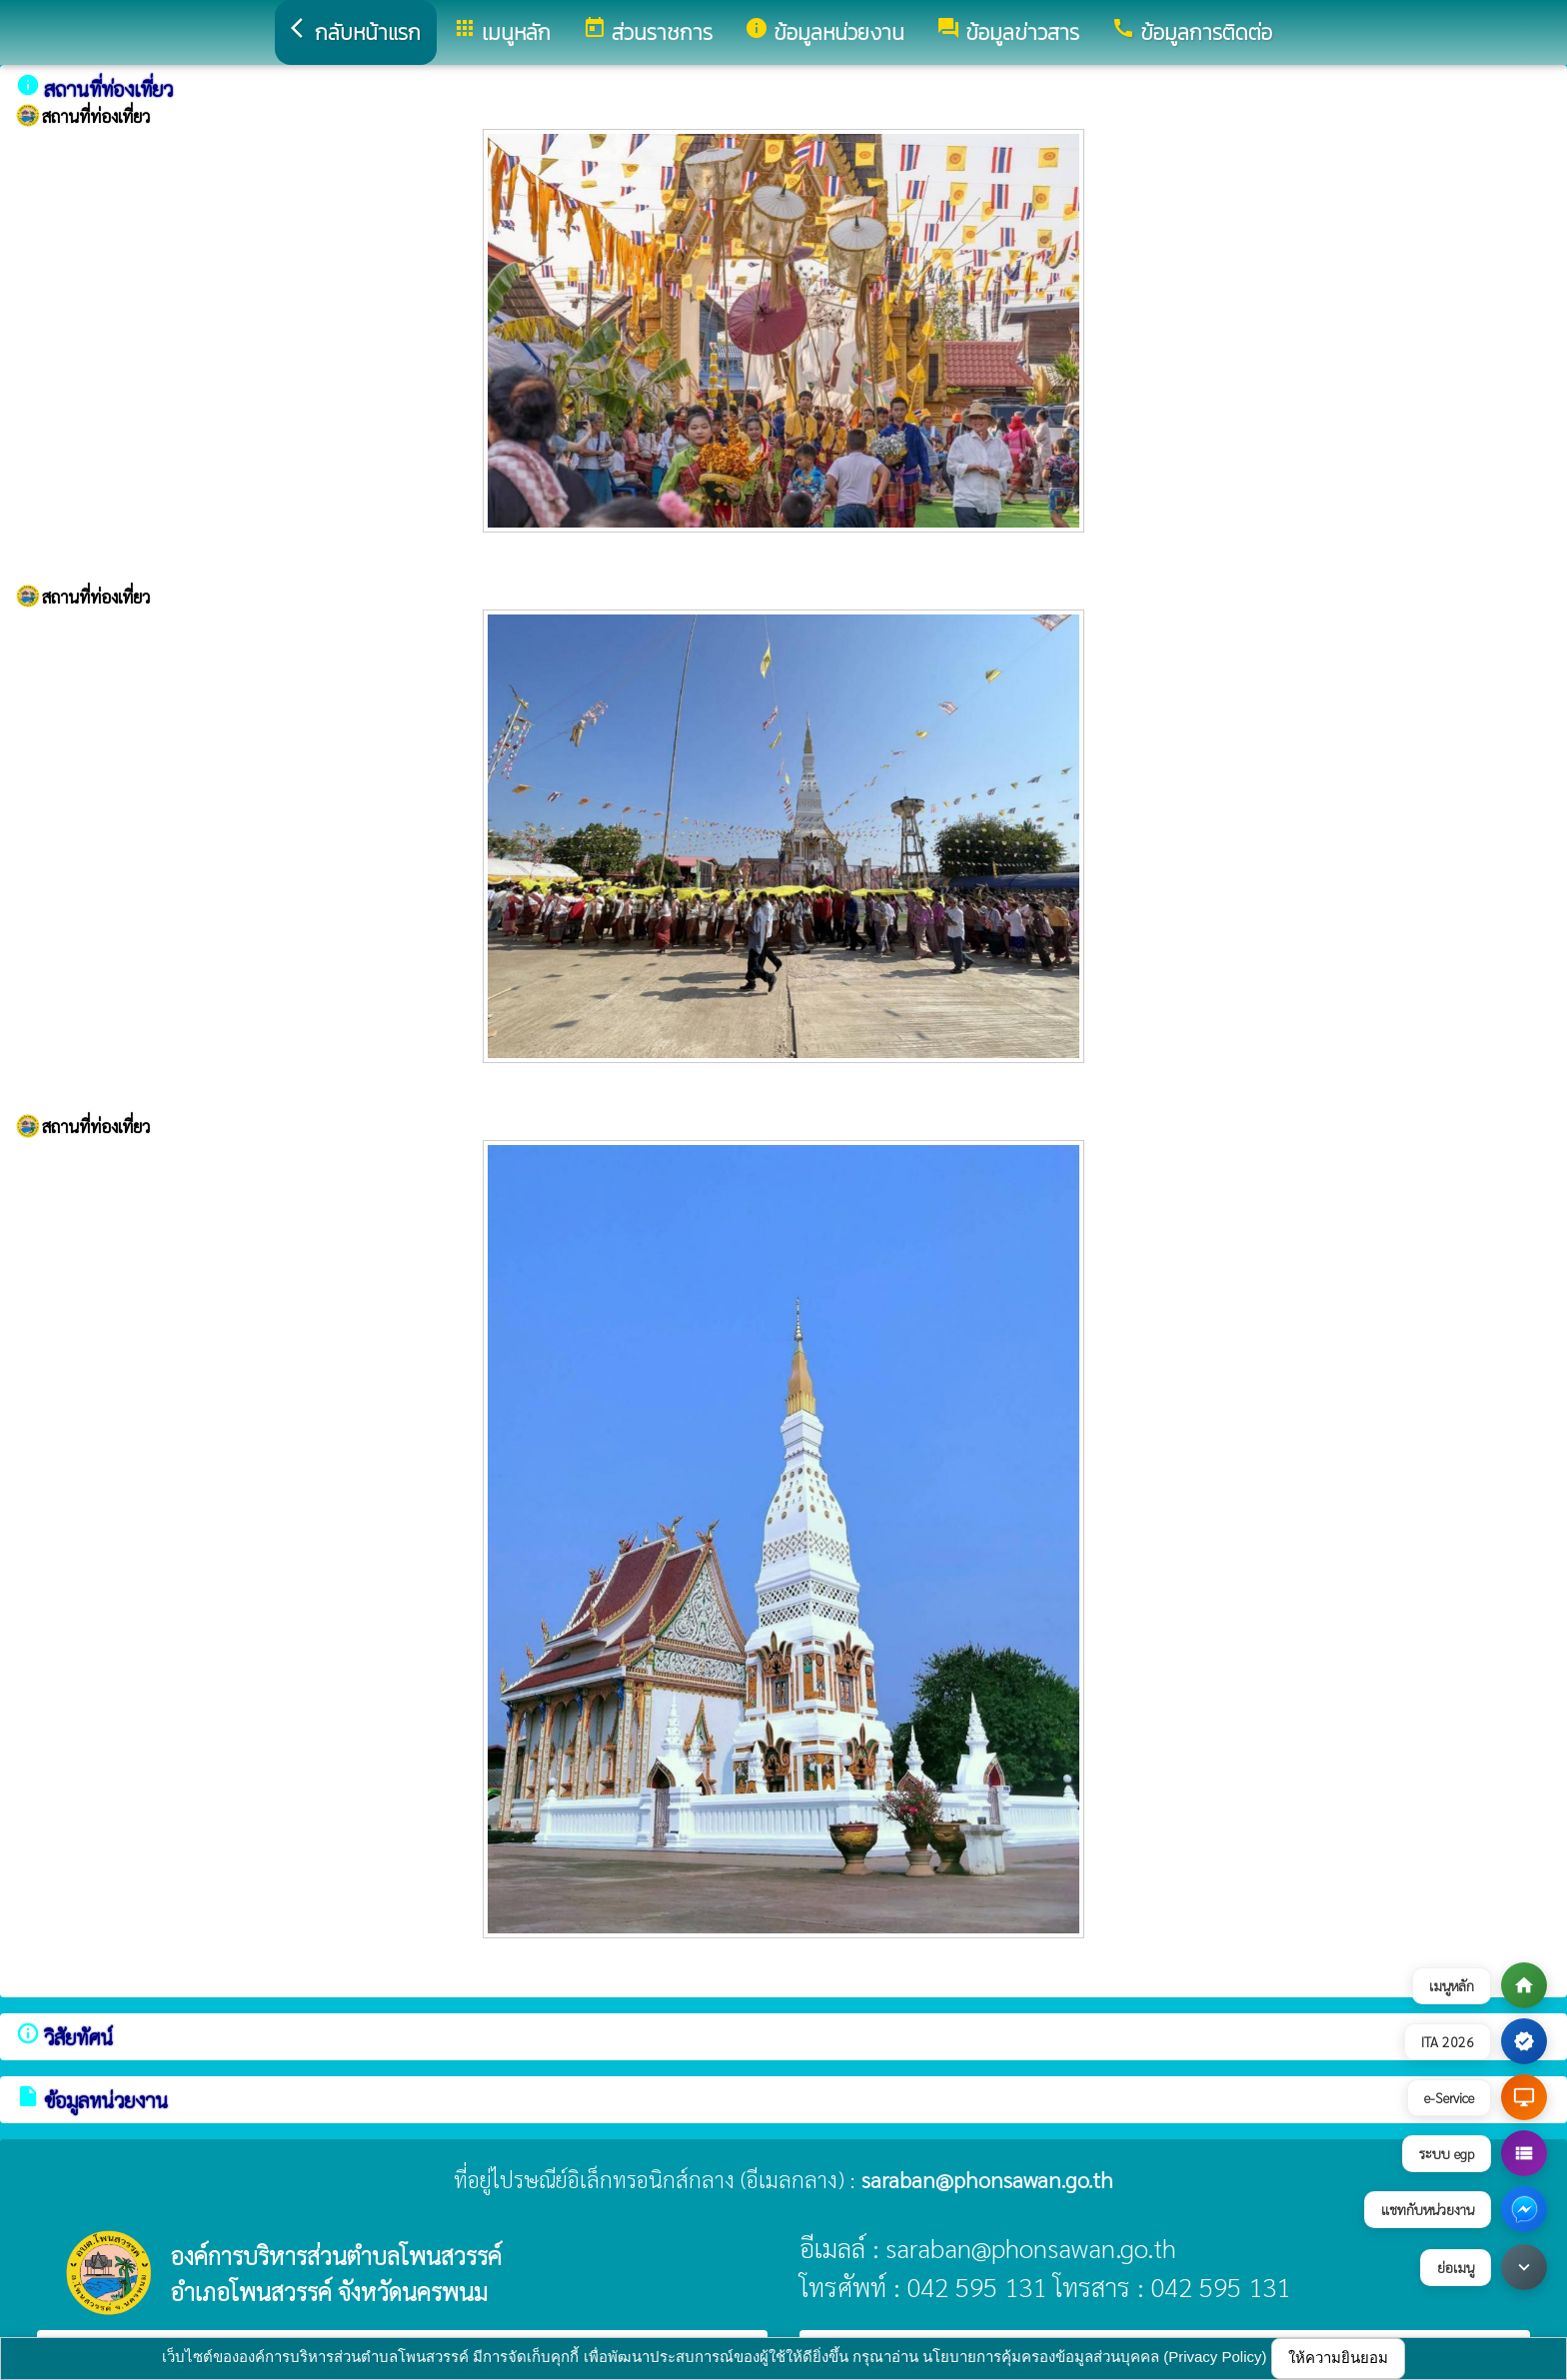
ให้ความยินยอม (1338, 2357)
